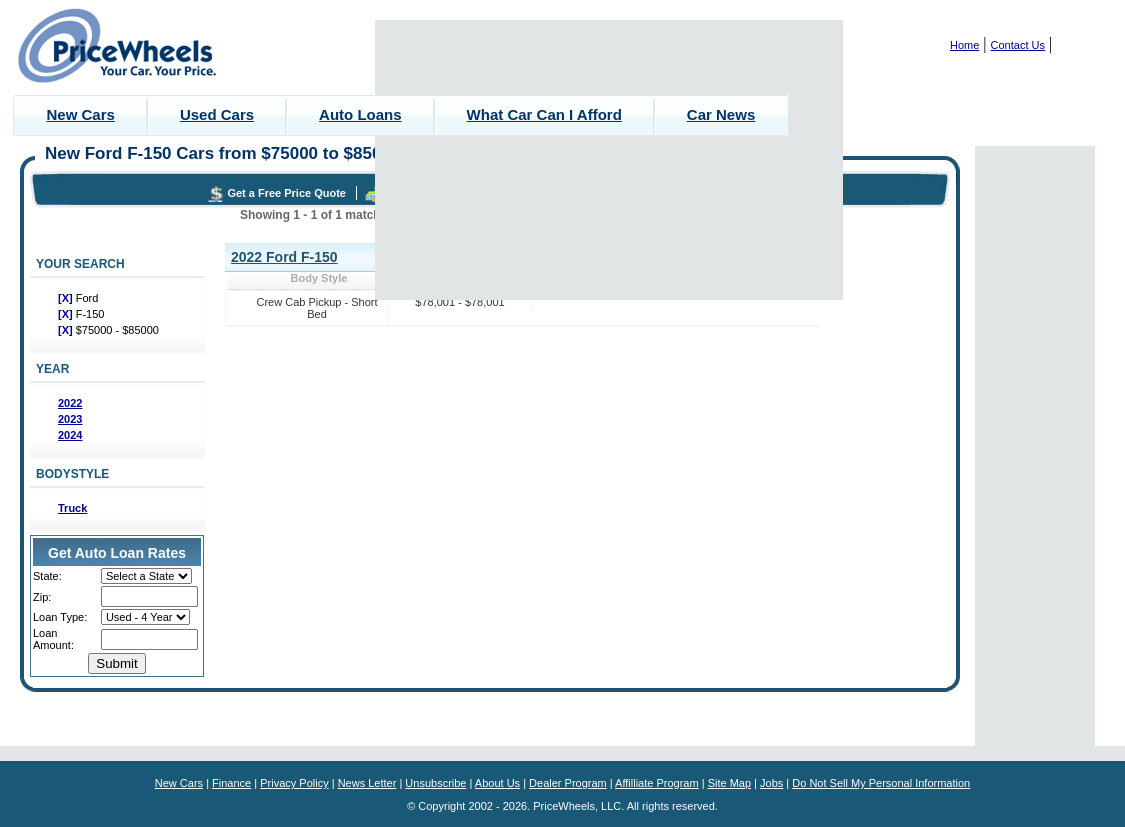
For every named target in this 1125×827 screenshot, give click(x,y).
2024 (70, 435)
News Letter (367, 783)
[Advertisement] (609, 160)
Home (964, 45)
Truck (72, 508)
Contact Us (1018, 45)
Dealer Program (568, 783)
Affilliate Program (657, 783)
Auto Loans (360, 114)
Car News (721, 114)
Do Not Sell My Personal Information (881, 783)
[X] (67, 298)
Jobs (771, 783)
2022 (70, 403)
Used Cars (217, 114)
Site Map (729, 783)
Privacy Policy (294, 783)
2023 (70, 419)
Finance (231, 783)
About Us (497, 783)
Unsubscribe (435, 783)
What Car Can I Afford (544, 114)
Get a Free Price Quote (286, 193)
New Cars (81, 114)
